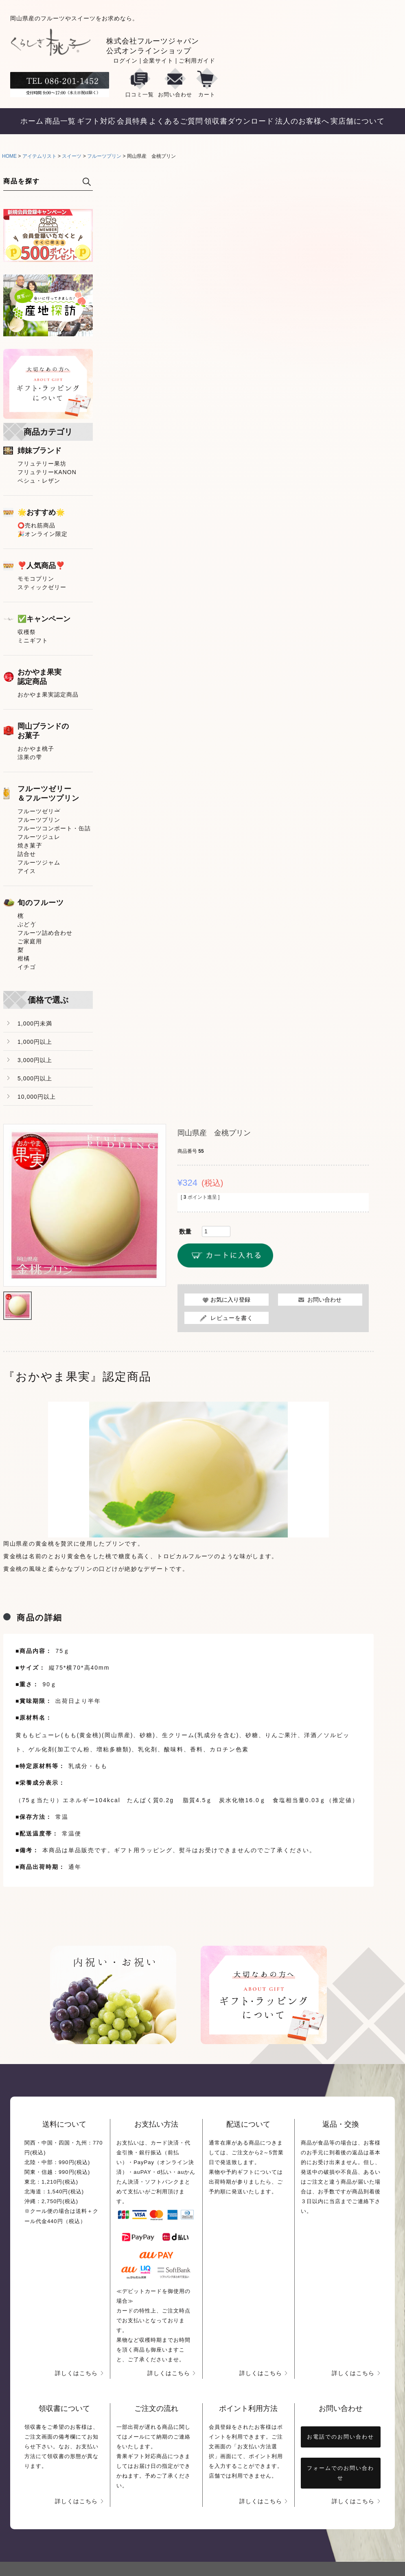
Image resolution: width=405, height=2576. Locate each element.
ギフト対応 (96, 121)
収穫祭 (27, 632)
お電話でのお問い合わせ (340, 2437)
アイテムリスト (39, 156)
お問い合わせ (175, 83)
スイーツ (71, 156)
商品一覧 (60, 121)
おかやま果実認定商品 (48, 694)
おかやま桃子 (36, 748)
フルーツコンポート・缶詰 (54, 828)
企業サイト (158, 61)
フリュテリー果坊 (42, 463)
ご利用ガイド (197, 61)
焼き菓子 (30, 845)
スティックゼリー (42, 587)
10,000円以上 (37, 1096)
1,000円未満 (35, 1023)
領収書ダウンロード (239, 121)
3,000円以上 (35, 1060)
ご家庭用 (30, 941)
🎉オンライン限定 (43, 534)
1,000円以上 (35, 1042)
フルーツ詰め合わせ (45, 933)
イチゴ (27, 967)
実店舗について (358, 121)
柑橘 (24, 958)
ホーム (32, 121)
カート (207, 83)
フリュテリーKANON (47, 472)
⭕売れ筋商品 (36, 525)
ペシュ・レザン (39, 480)
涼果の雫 (30, 757)
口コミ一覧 (139, 83)
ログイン (125, 61)
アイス (27, 871)
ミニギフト (33, 640)
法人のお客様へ (302, 121)
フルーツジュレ (39, 837)
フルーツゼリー (39, 811)
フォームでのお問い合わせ (340, 2473)
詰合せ (27, 854)
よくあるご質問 (176, 121)
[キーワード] (38, 181)
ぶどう (27, 924)
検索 (86, 181)
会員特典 (132, 121)
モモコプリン (36, 578)
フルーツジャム (39, 862)
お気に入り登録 (230, 1300)
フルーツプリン (104, 156)
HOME (9, 156)
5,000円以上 (35, 1078)
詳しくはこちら (76, 2373)
